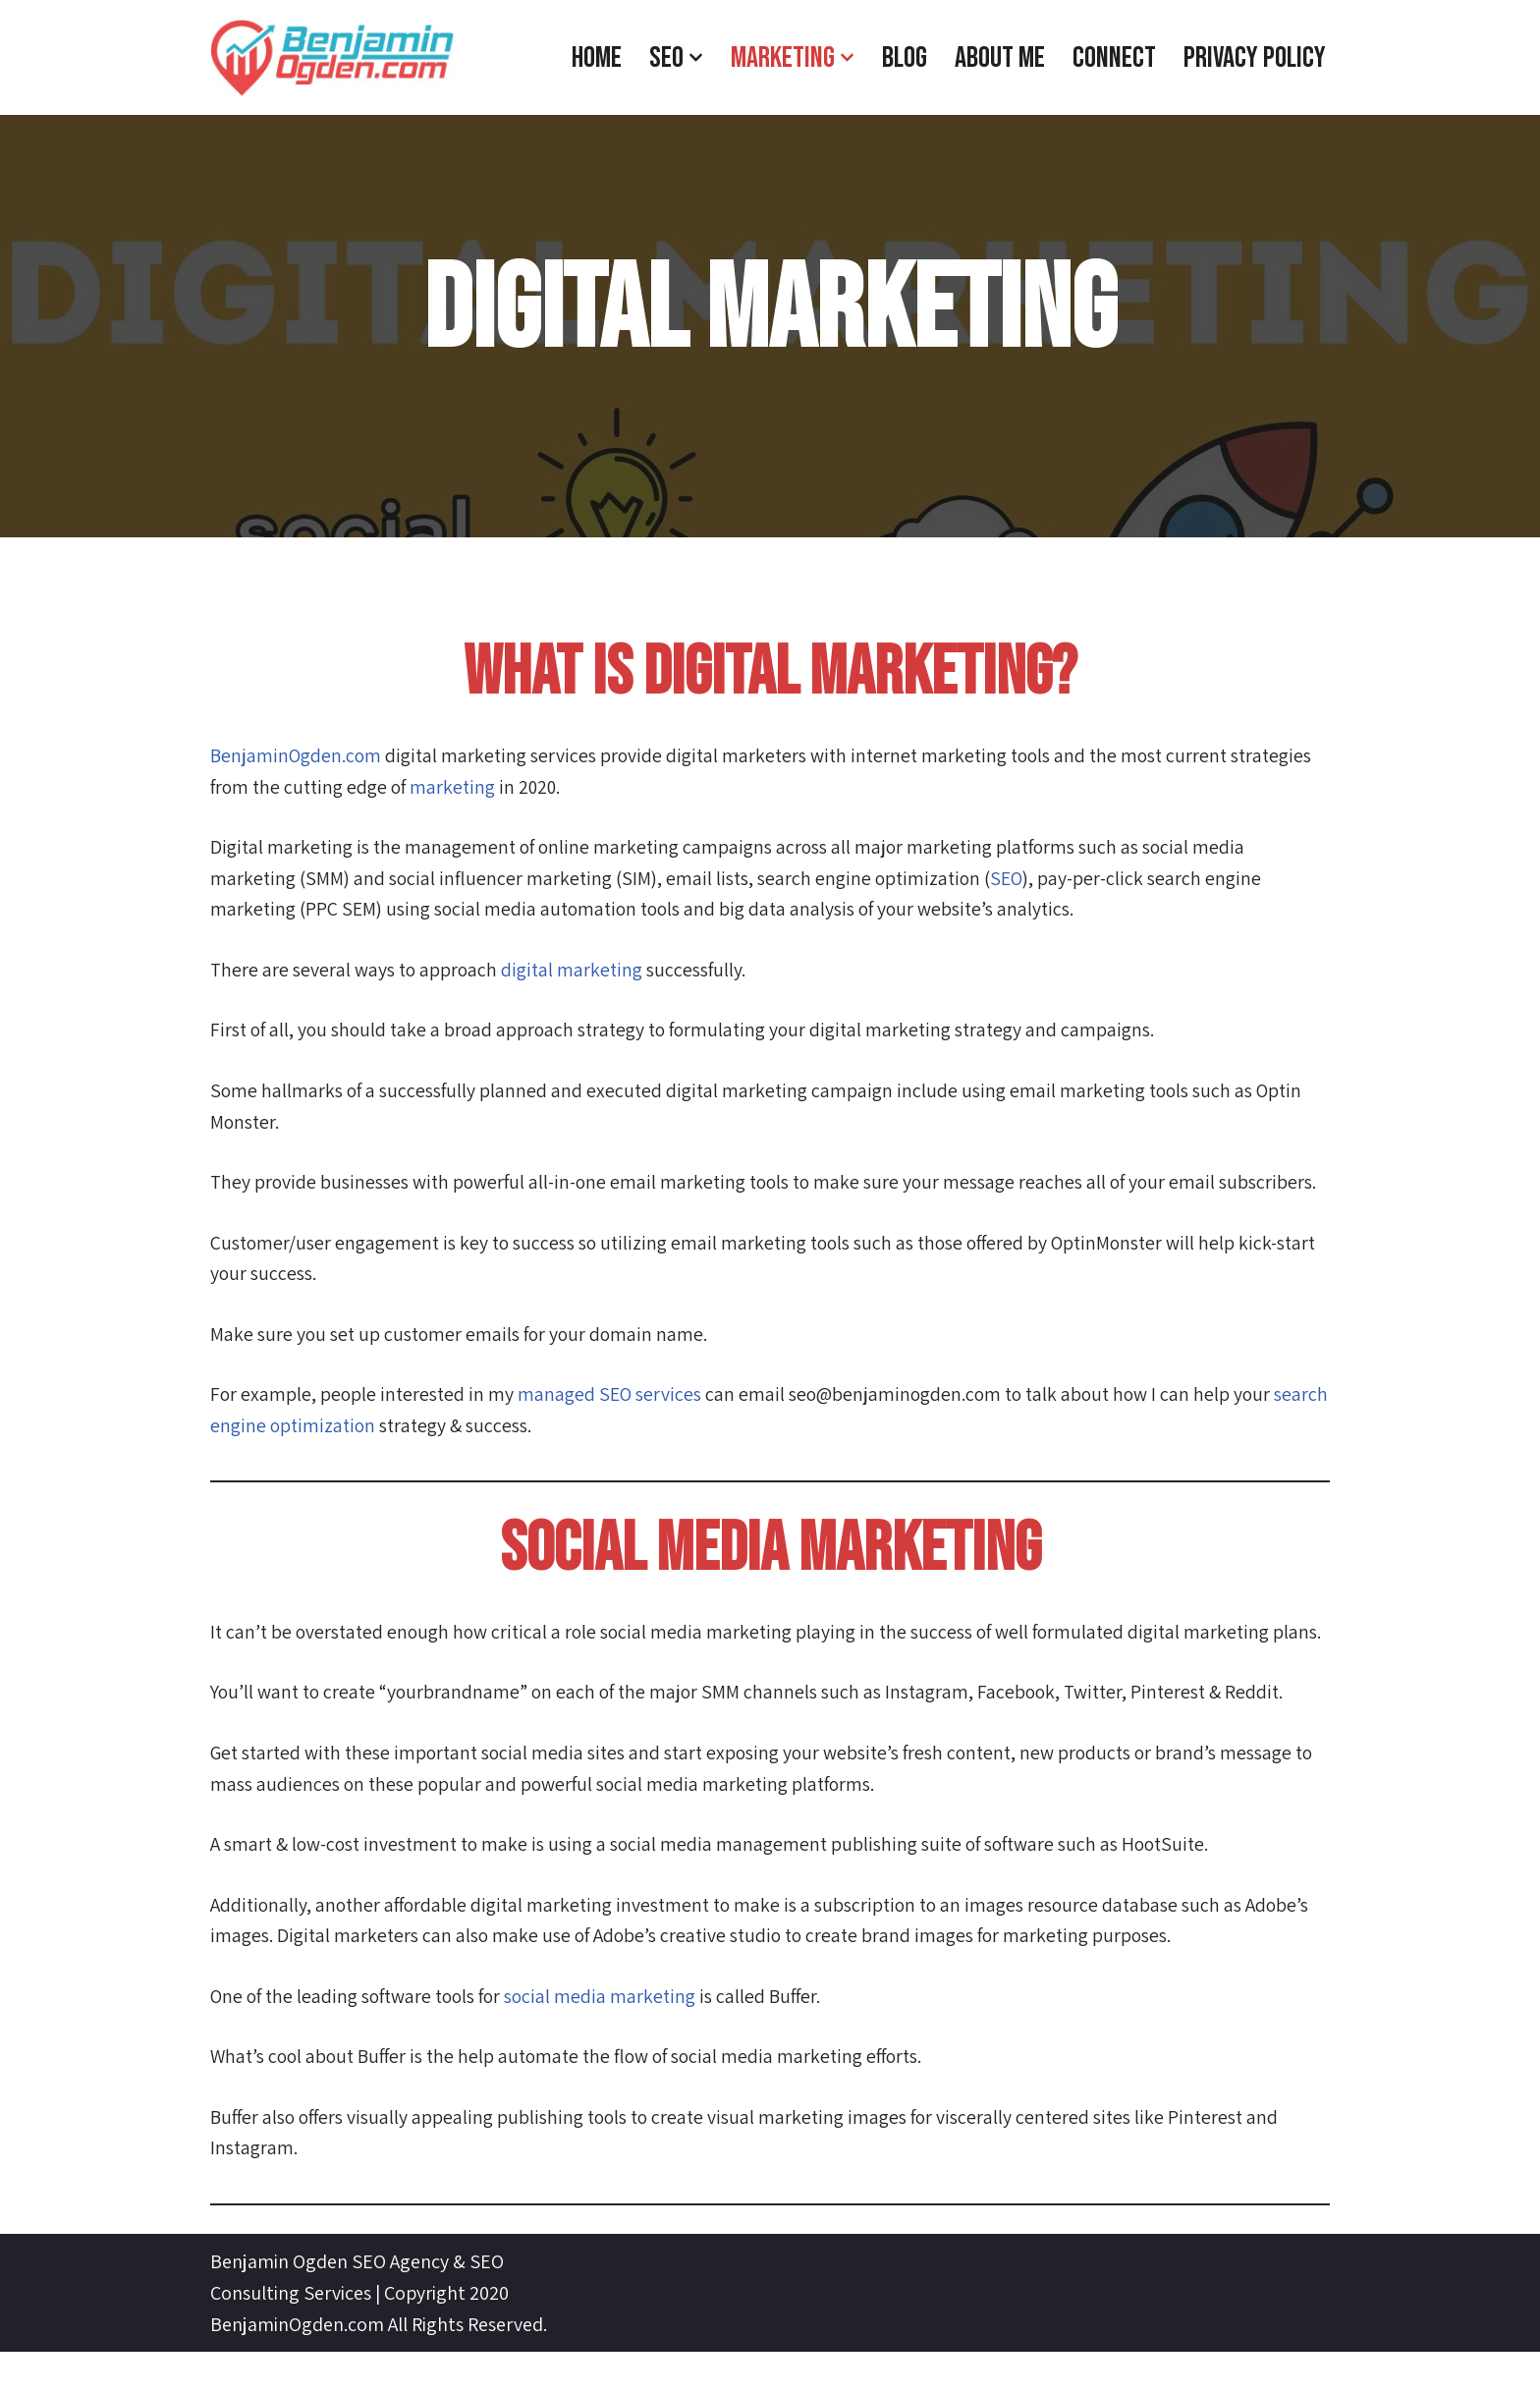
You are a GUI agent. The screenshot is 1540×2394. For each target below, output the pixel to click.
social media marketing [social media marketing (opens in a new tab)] (611, 2037)
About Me (1000, 58)
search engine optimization (322, 1432)
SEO (1016, 880)
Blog (904, 58)
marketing (460, 788)
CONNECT (1114, 58)
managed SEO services (613, 1401)
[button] (695, 57)
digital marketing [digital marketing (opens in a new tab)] (576, 972)
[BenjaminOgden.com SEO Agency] (333, 57)
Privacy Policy (1254, 58)
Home (597, 58)
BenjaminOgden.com (297, 756)
